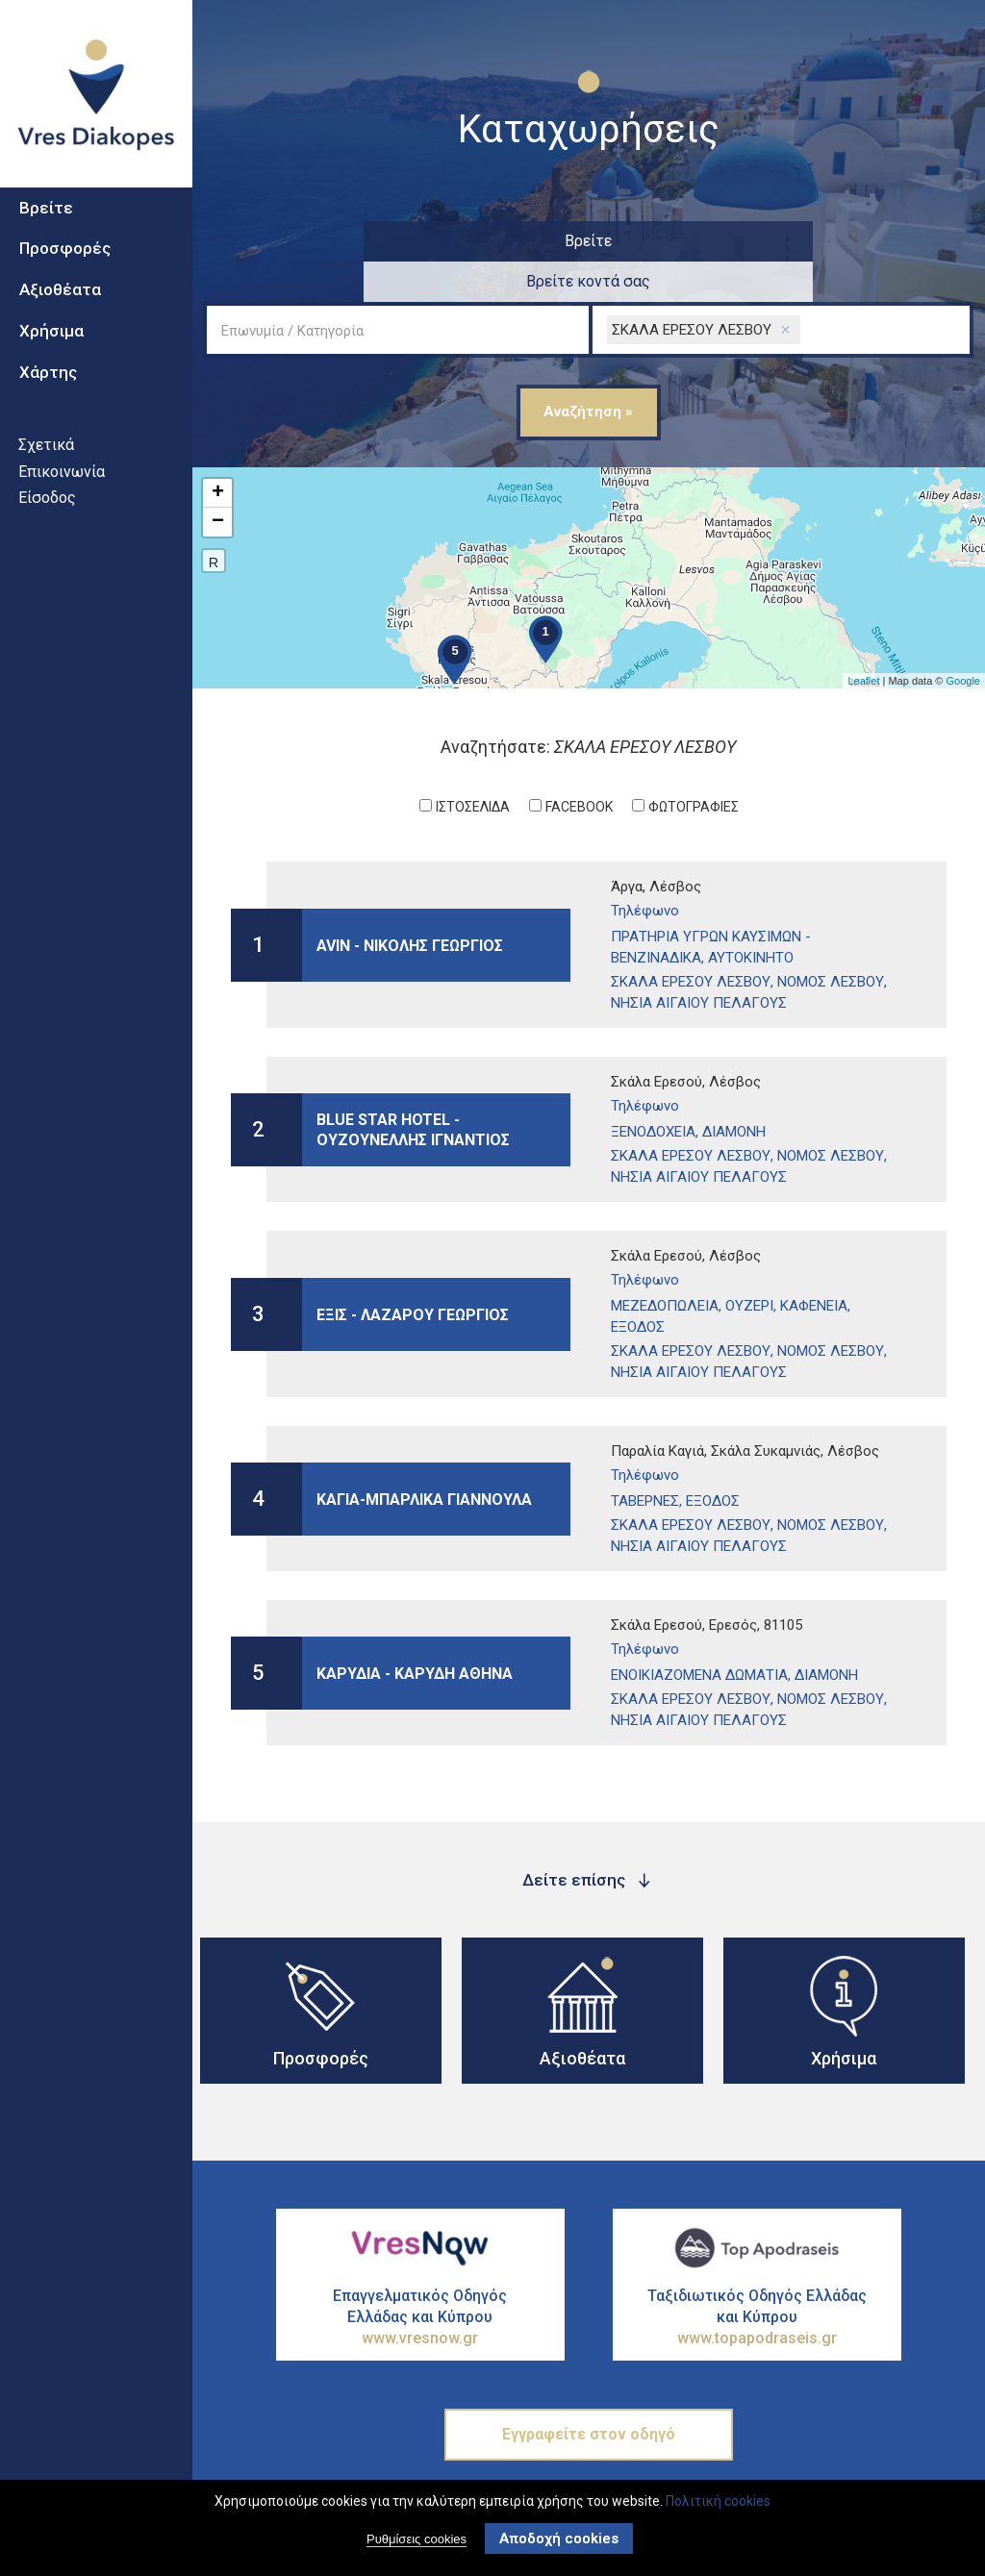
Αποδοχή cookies (559, 2538)
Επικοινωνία (61, 505)
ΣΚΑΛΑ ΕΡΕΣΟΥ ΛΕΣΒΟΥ (690, 941)
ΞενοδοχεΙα (653, 1091)
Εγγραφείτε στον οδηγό (588, 2394)
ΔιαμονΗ (734, 1091)
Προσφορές (65, 282)
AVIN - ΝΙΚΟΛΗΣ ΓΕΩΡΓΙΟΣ (409, 904)
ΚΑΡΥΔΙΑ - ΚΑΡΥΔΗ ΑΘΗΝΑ (414, 1632)
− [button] (218, 481)
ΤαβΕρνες (645, 1460)
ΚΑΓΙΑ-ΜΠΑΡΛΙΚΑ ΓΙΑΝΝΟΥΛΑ (424, 1458)
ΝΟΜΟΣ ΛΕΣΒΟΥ (830, 941)
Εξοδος (638, 1286)
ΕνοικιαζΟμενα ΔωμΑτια (699, 1634)
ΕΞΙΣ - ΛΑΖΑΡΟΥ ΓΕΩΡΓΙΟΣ (412, 1273)
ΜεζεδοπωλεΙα (665, 1265)
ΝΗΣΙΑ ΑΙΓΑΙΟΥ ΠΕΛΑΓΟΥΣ (699, 962)
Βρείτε (46, 241)
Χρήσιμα (51, 364)
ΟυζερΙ (749, 1265)
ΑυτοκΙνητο (751, 917)
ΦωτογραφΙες (693, 766)
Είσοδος (47, 531)
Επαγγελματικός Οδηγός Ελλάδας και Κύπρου (420, 2277)
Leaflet (863, 640)
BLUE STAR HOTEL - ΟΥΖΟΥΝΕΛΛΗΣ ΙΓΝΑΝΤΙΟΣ (413, 1089)
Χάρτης (48, 405)
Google (963, 640)
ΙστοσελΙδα (473, 766)
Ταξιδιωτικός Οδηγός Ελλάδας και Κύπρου (757, 2277)
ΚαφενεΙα (813, 1265)
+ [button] (218, 452)
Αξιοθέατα (60, 323)
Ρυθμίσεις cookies (416, 2539)
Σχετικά (46, 478)
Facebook (579, 766)
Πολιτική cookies (718, 2501)
